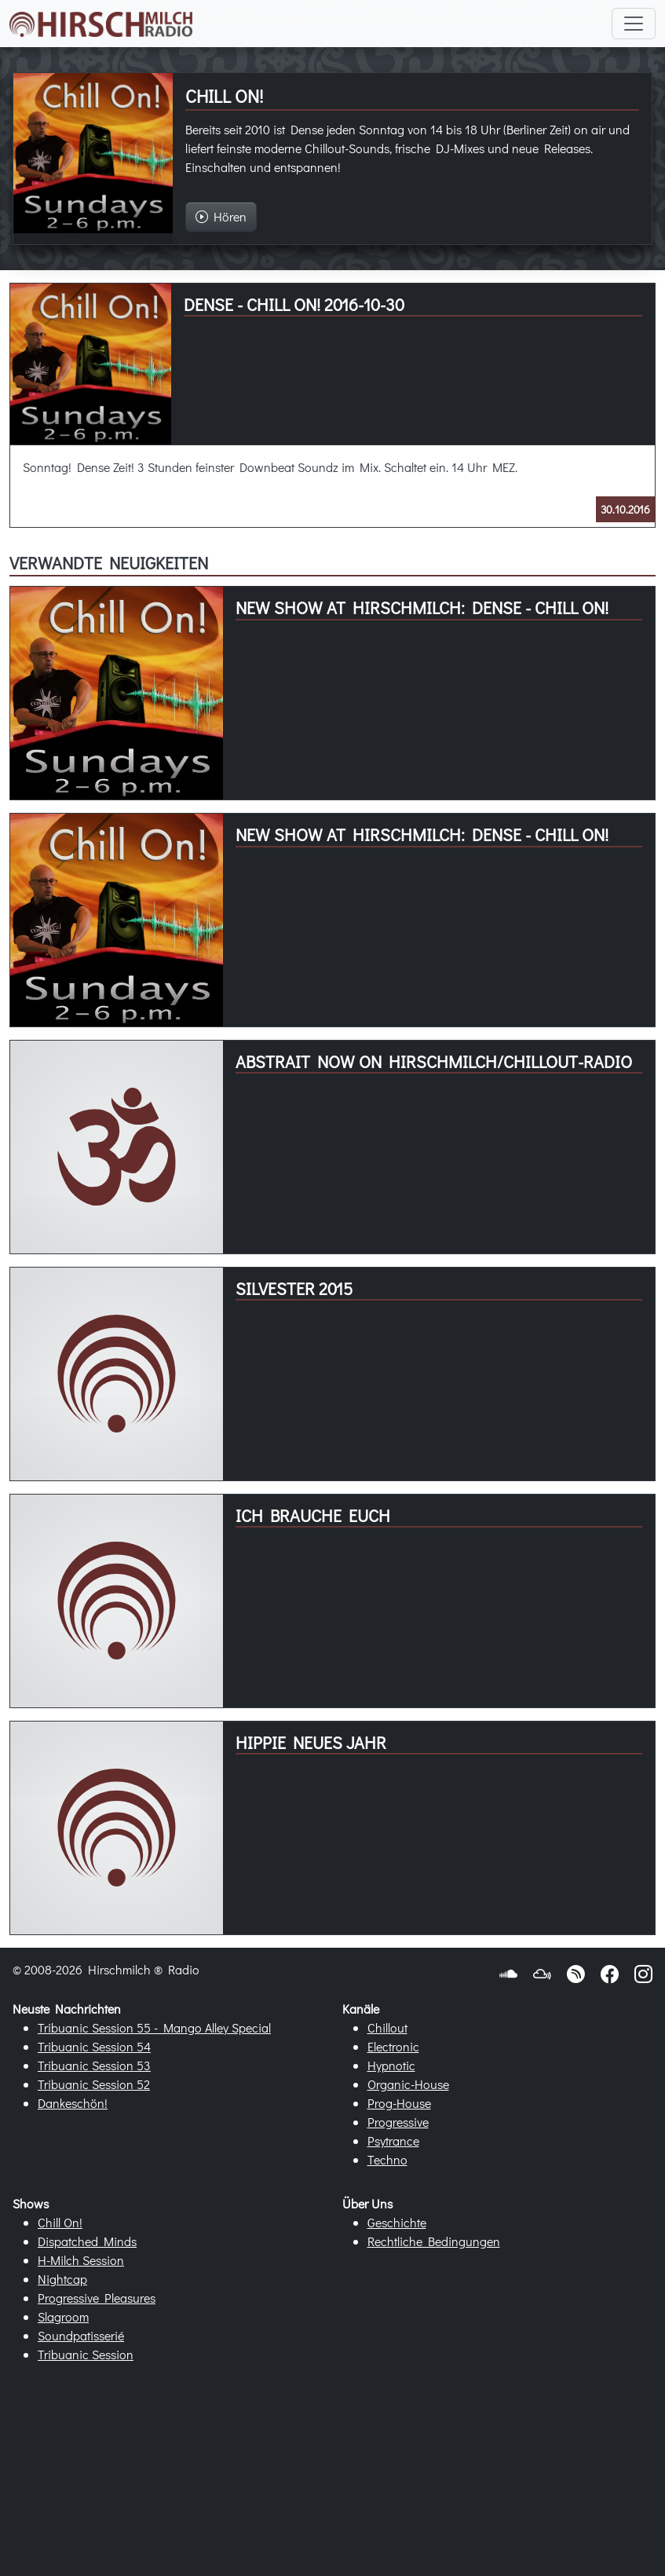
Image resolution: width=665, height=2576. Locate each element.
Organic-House (408, 2084)
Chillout (387, 2027)
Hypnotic (391, 2065)
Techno (387, 2159)
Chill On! (60, 2222)
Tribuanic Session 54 (94, 2046)
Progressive (398, 2121)
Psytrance (393, 2140)
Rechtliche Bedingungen (433, 2241)
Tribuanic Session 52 (94, 2084)
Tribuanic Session (85, 2354)
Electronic (393, 2046)
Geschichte (396, 2222)
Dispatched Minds (87, 2241)
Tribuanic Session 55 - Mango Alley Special (154, 2027)
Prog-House (399, 2103)
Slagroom (63, 2316)
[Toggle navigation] (634, 23)
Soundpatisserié (81, 2335)
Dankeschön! (73, 2103)
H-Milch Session (81, 2260)
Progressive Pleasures (96, 2297)
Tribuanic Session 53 (94, 2065)
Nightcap (62, 2278)
